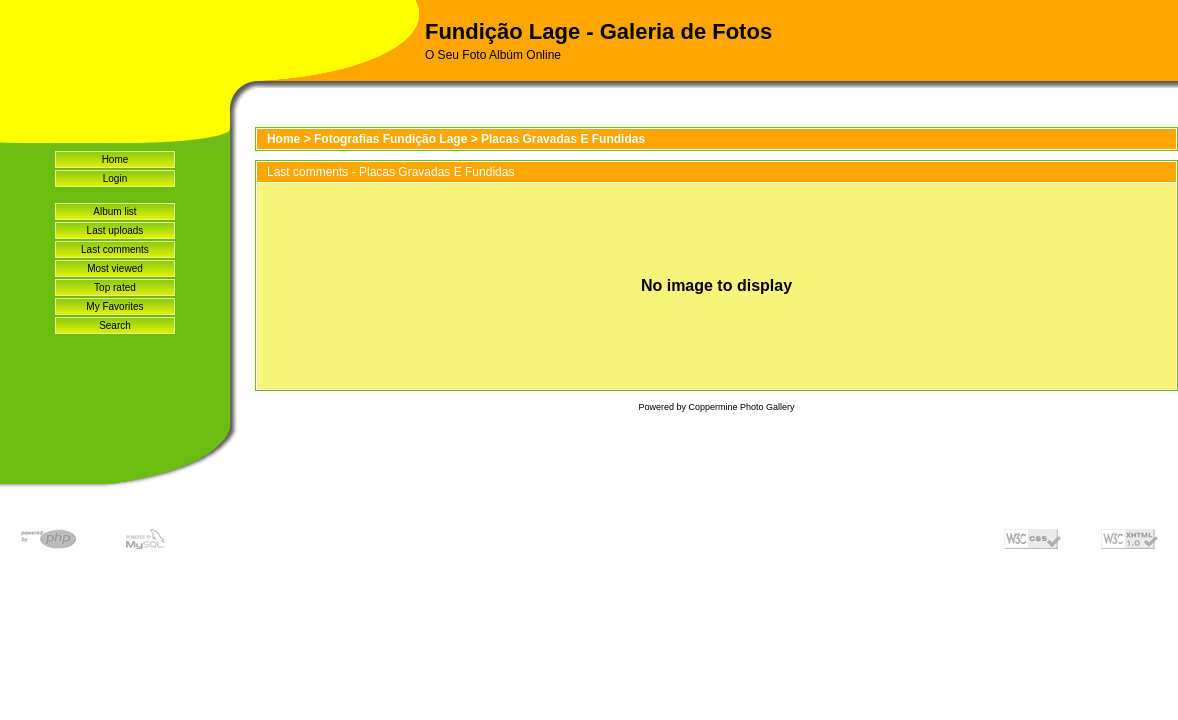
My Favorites (114, 306)
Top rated (115, 287)
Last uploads (115, 230)
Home (115, 159)
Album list (114, 211)
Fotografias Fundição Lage (390, 139)
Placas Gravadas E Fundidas (563, 139)
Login (115, 178)
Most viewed (115, 268)
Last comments (115, 249)
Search (115, 325)
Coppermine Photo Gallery (741, 407)
